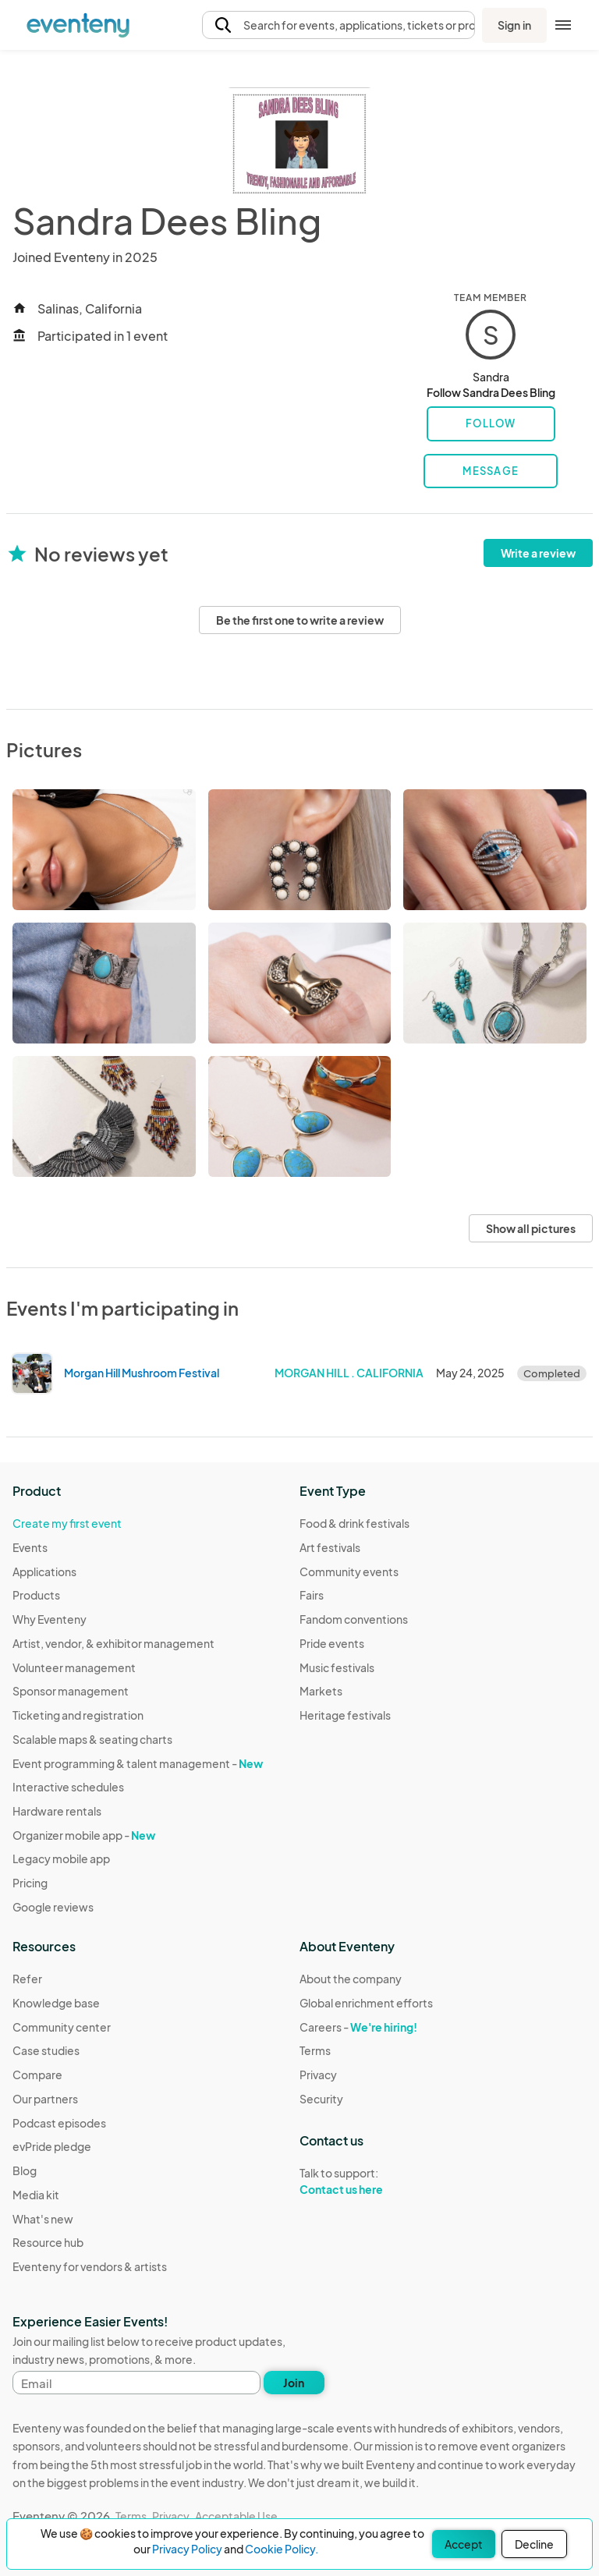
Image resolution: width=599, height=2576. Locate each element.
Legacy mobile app (61, 1858)
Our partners (45, 2099)
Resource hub (47, 2242)
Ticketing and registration (78, 1715)
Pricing (30, 1883)
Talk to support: (366, 2181)
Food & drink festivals (354, 1523)
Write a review (538, 553)
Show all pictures (531, 1228)
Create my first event (67, 1523)
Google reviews (53, 1907)
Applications (44, 1571)
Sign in (514, 25)
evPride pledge (51, 2146)
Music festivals (337, 1667)
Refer (27, 1979)
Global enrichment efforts (366, 2003)
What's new (42, 2219)
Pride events (332, 1643)
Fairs (312, 1595)
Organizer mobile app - (83, 1835)
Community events (349, 1571)
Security (321, 2099)
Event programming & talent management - (137, 1763)
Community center (61, 2027)
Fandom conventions (354, 1619)
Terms (315, 2050)
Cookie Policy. (281, 2549)
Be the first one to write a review (300, 620)
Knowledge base (56, 2003)
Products (36, 1595)
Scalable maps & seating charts (92, 1739)
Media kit (35, 2195)
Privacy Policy (187, 2549)
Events (30, 1547)
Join (293, 2383)
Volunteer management (74, 1667)
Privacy (318, 2075)
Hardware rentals (56, 1811)
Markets (321, 1691)
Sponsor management (70, 1691)
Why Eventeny (49, 1619)
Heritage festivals (345, 1715)
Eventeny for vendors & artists (89, 2266)
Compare (37, 2075)
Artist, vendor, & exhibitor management (113, 1643)
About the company (351, 1979)
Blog (24, 2170)
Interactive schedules (68, 1787)
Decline (534, 2544)
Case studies (46, 2050)
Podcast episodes (59, 2123)
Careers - (358, 2027)
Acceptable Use (236, 2516)
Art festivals (330, 1547)
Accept (464, 2544)
